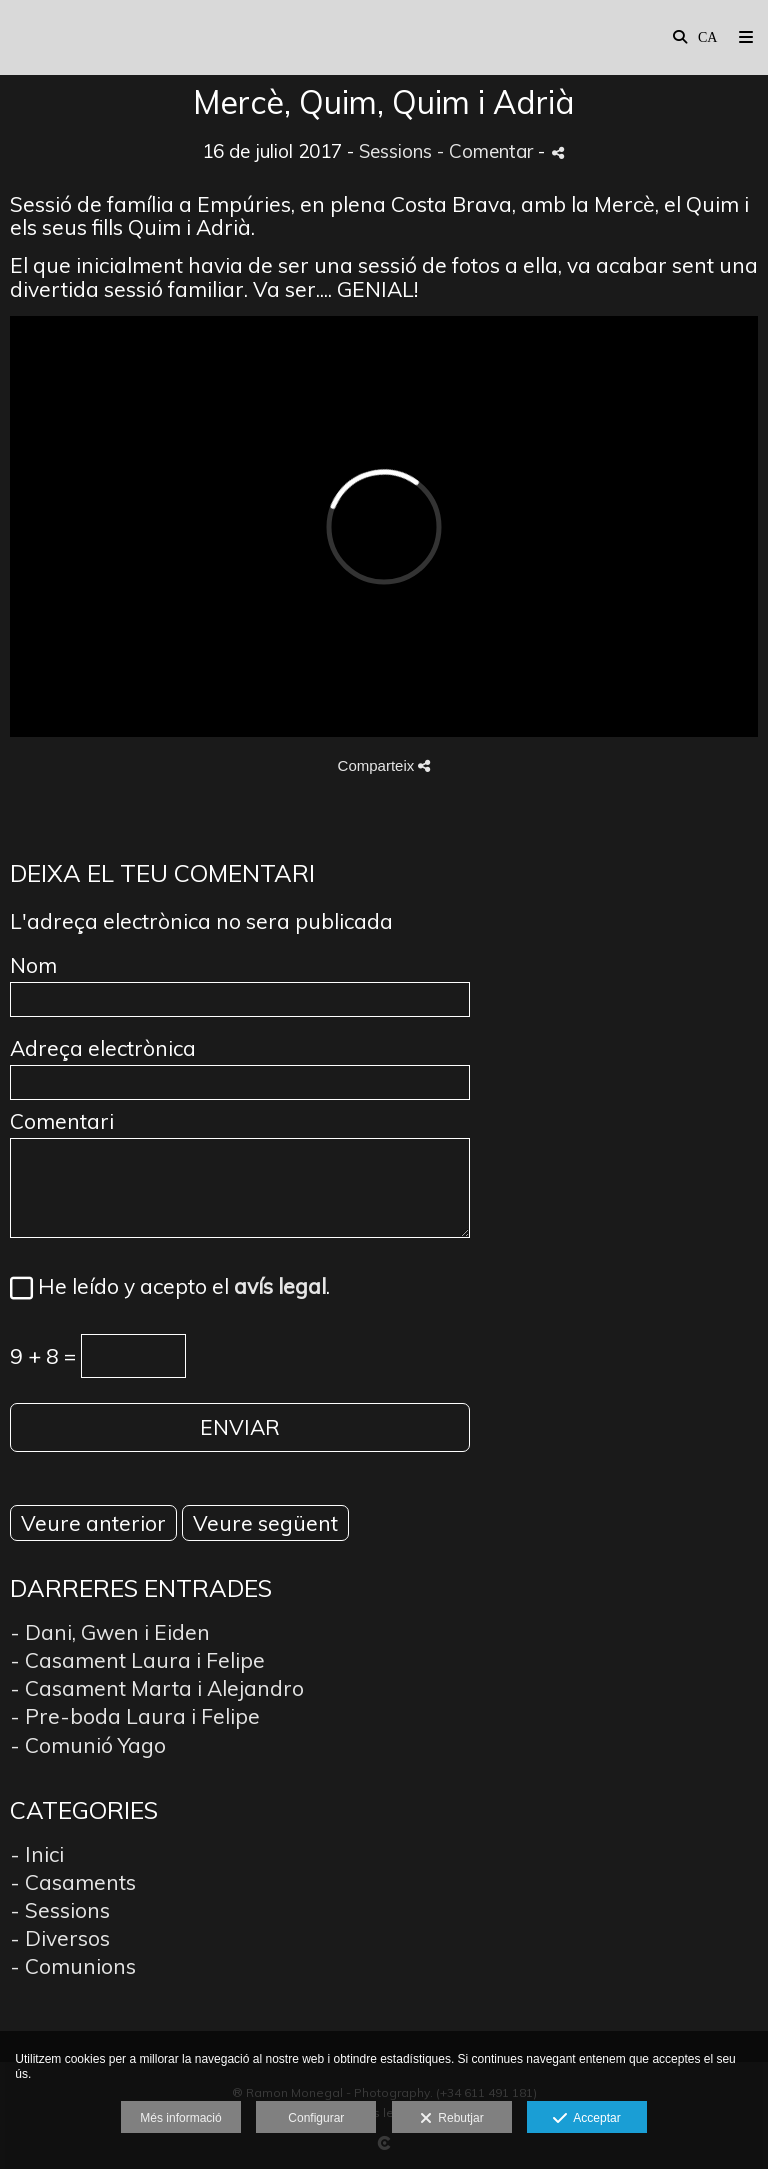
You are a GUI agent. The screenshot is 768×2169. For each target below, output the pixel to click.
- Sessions (60, 1910)
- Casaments (73, 1882)
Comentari (62, 1121)
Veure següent (265, 1523)
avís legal (280, 1286)
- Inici (37, 1854)
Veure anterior (93, 1523)
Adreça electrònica (103, 1048)
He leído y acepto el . (179, 1287)
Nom (33, 965)
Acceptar (586, 2119)
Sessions (395, 151)
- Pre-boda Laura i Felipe (135, 1716)
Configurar (316, 2118)
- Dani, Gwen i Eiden (110, 1632)
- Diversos (60, 1938)
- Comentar (487, 151)
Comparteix (384, 765)
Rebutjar (452, 2119)
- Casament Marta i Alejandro (157, 1688)
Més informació (180, 2118)
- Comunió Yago (88, 1745)
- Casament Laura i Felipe (137, 1660)
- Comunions (73, 1966)
